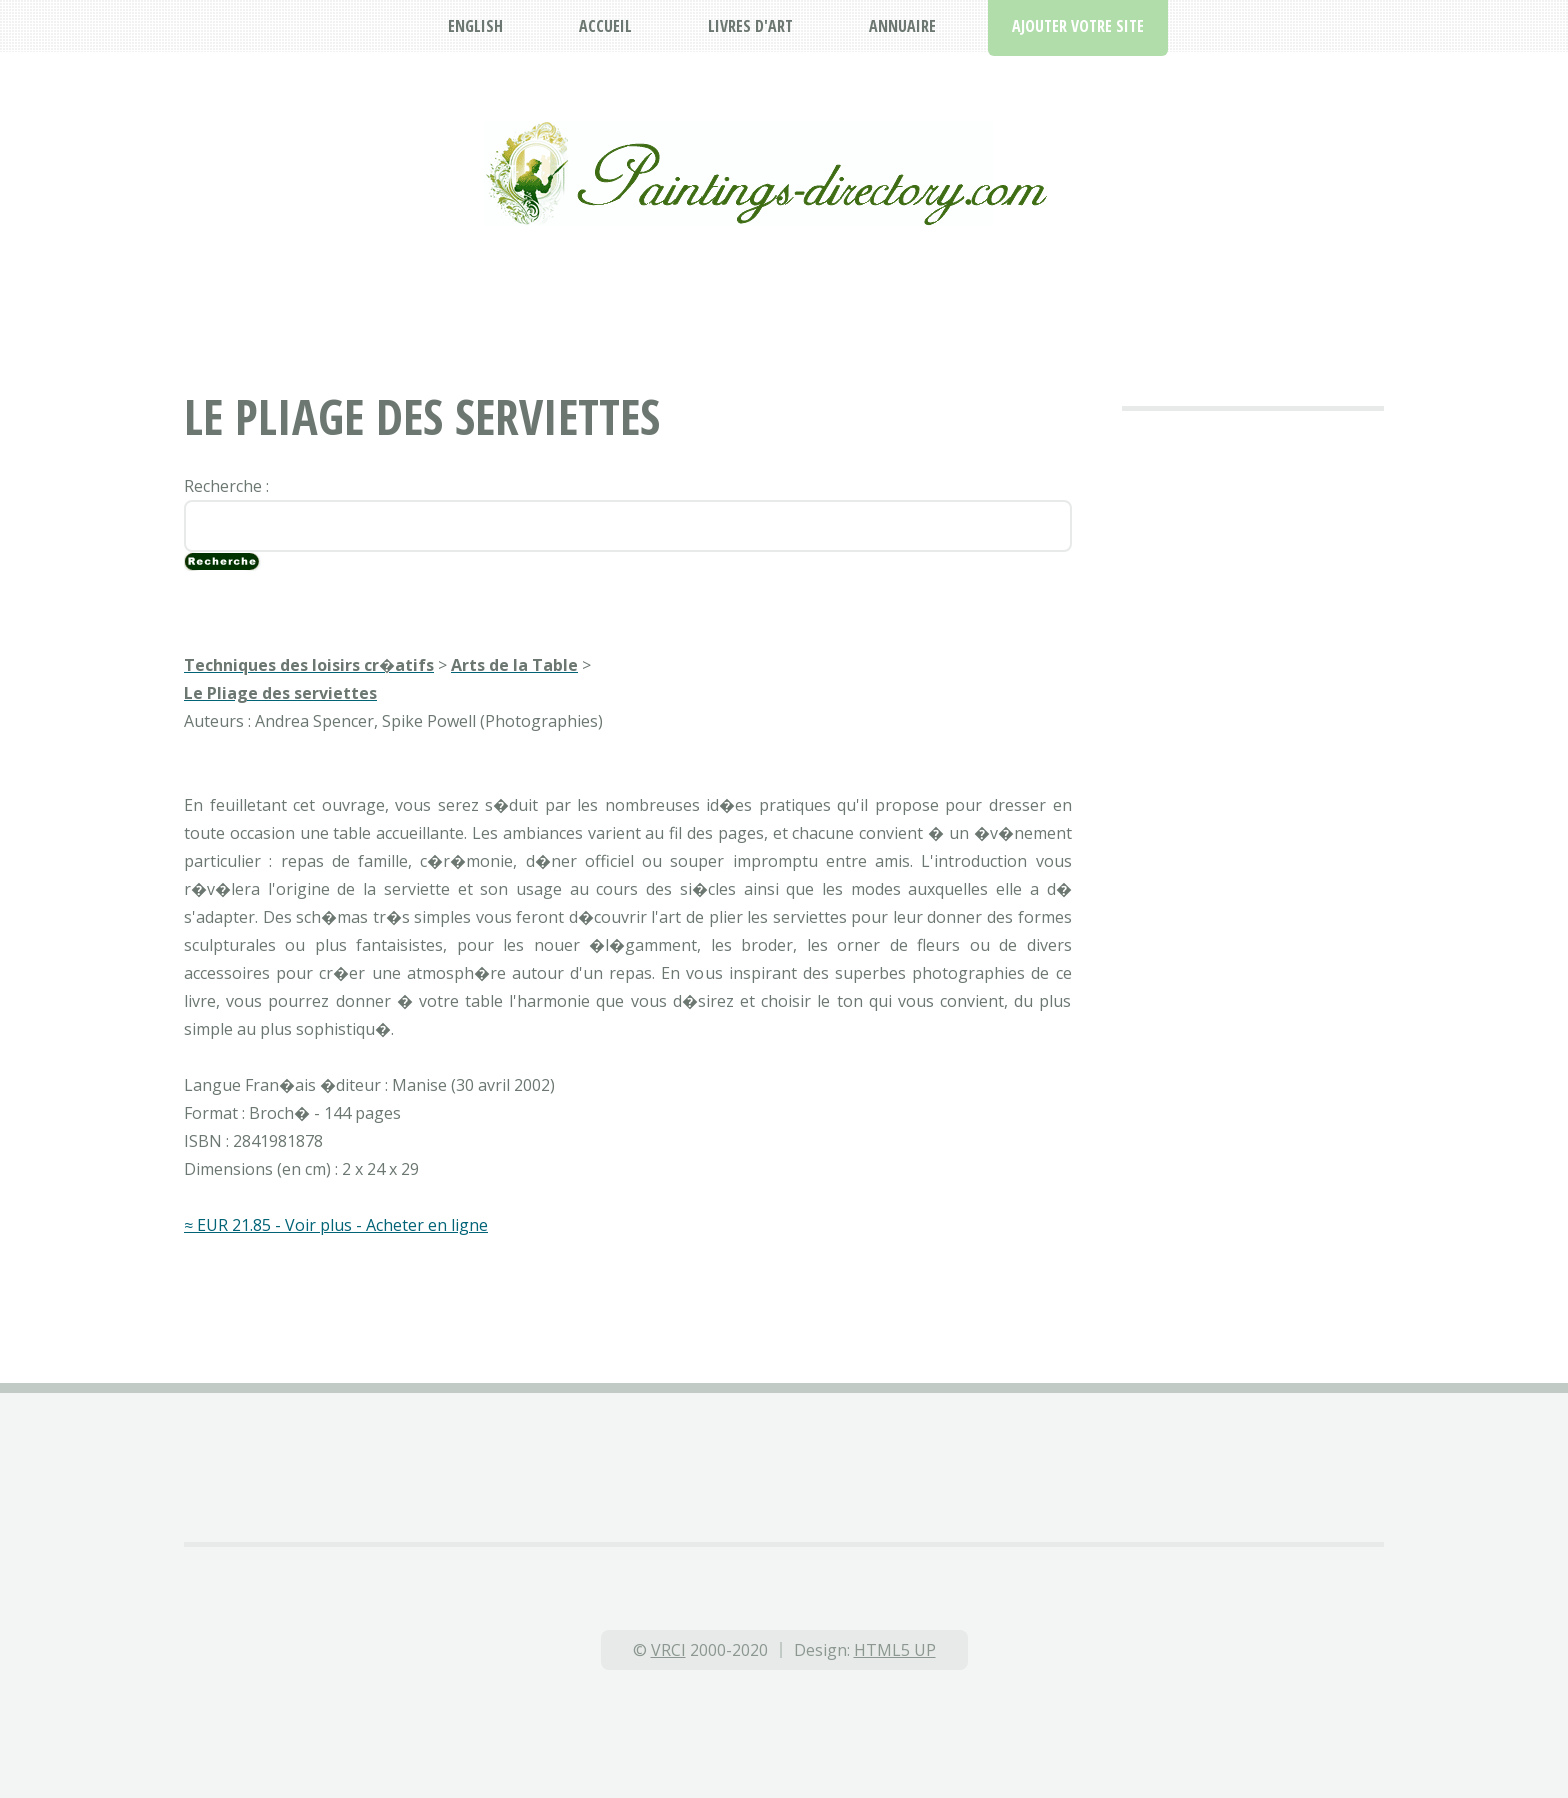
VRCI (668, 1650)
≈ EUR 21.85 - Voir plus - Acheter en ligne (336, 1225)
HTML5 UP (895, 1650)
